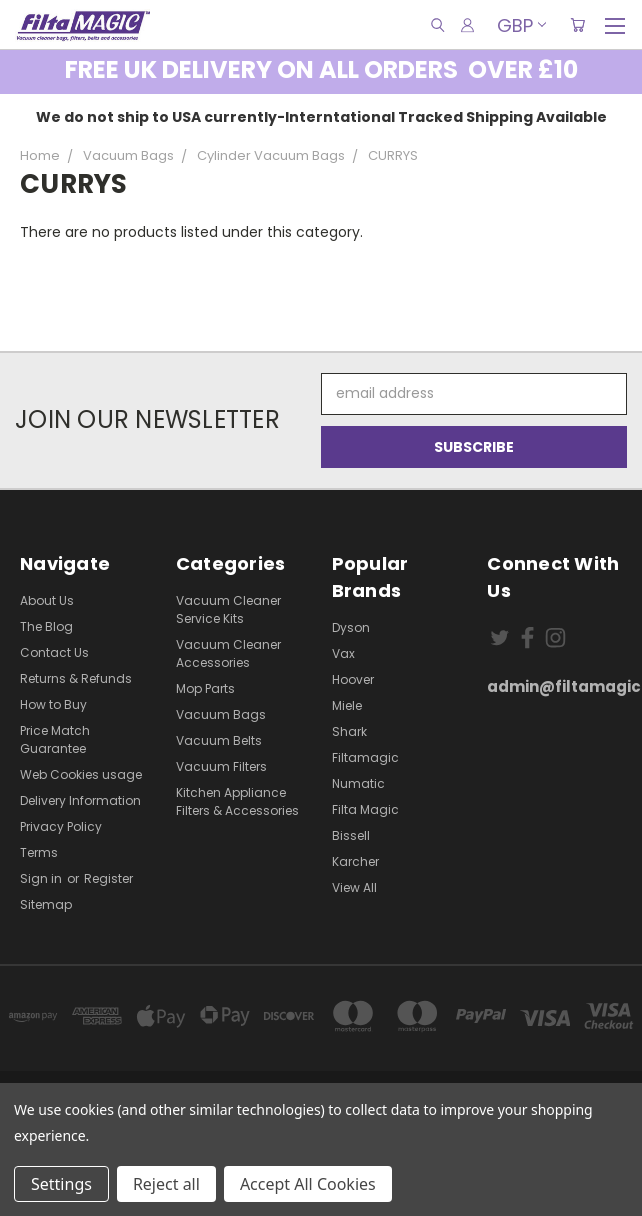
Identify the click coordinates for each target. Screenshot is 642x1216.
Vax (343, 653)
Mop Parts (205, 688)
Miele (347, 705)
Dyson (351, 627)
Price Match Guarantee (55, 739)
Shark (349, 731)
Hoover (353, 679)
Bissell (351, 835)
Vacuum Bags (221, 714)
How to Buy (53, 704)
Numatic (358, 783)
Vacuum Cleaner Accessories (228, 653)
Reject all (166, 1184)
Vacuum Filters (221, 766)
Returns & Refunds (76, 678)
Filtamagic (365, 757)
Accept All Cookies (308, 1184)
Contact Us (54, 652)
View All (354, 887)
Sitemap (46, 904)
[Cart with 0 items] (577, 25)
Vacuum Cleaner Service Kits (228, 609)
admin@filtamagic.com (554, 686)
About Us (47, 600)
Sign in (42, 878)
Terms (39, 852)
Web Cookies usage (81, 774)
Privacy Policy (61, 826)
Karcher (355, 861)
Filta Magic (365, 809)
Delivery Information (80, 800)
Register (108, 878)
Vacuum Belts (219, 740)
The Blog (46, 626)
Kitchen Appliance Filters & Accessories (237, 801)
